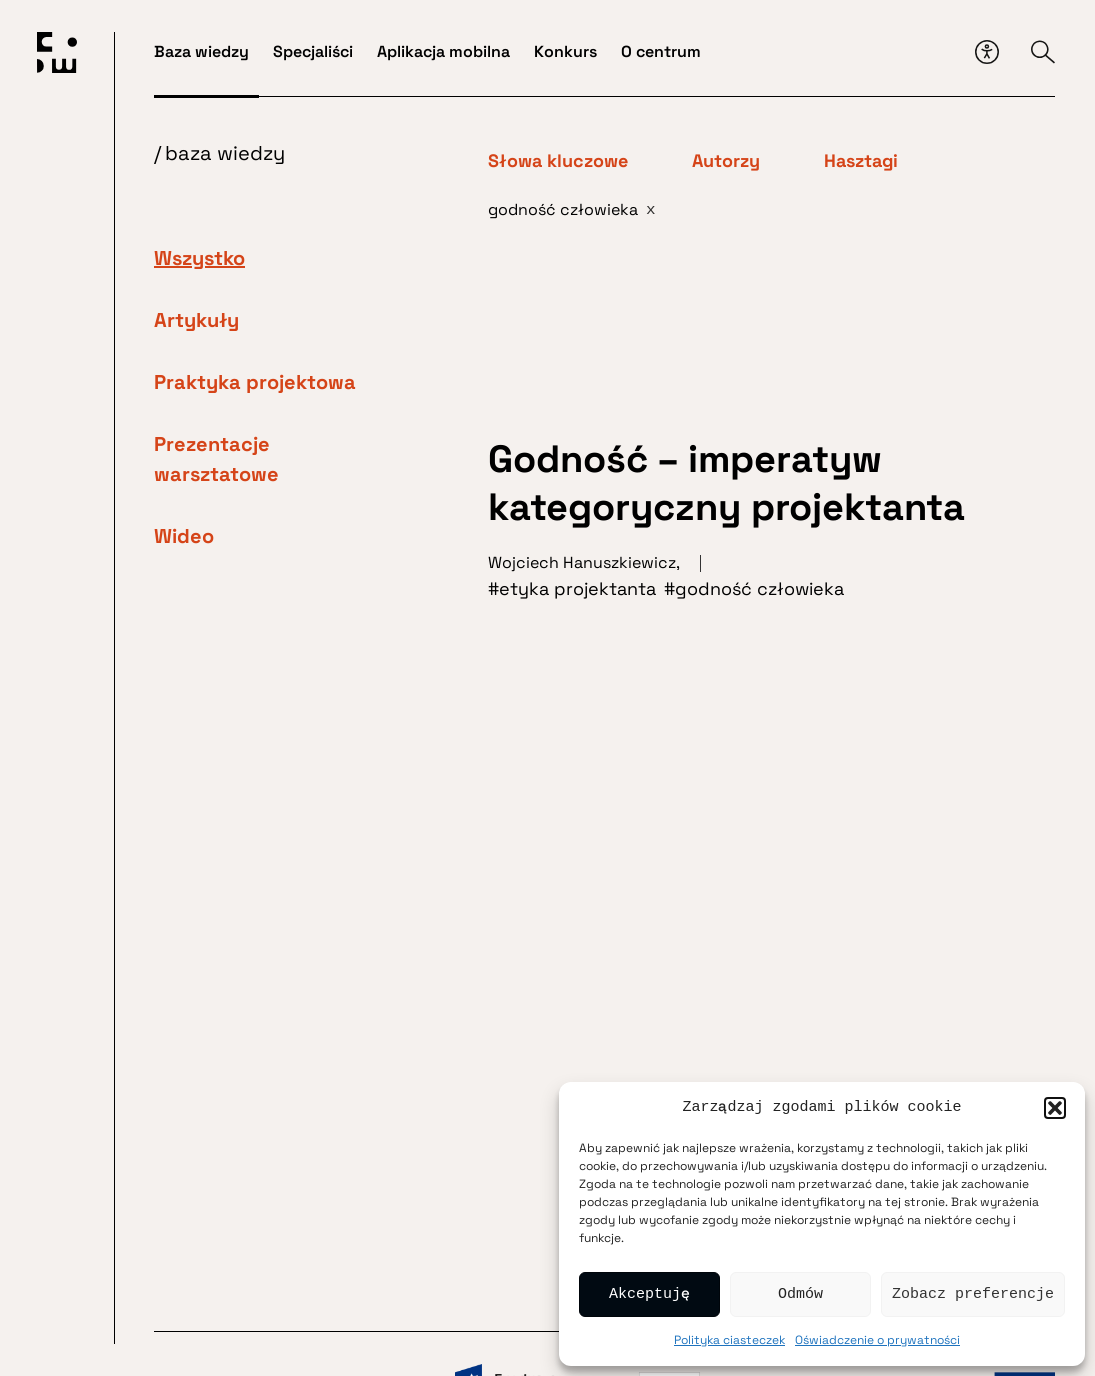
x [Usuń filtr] (651, 209)
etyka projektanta (577, 588)
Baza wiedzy (201, 51)
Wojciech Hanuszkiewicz (582, 562)
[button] (1055, 1108)
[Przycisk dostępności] (987, 52)
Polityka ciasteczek (729, 1340)
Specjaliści (313, 51)
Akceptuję (649, 1295)
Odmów (800, 1295)
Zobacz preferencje (973, 1295)
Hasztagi (861, 161)
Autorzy (726, 161)
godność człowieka (759, 588)
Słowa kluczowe (558, 161)
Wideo (184, 536)
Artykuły (196, 320)
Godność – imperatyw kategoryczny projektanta (731, 483)
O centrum (661, 51)
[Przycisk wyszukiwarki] (1043, 52)
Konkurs (565, 51)
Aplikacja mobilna (443, 51)
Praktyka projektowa (255, 382)
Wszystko (199, 258)
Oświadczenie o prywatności (877, 1340)
